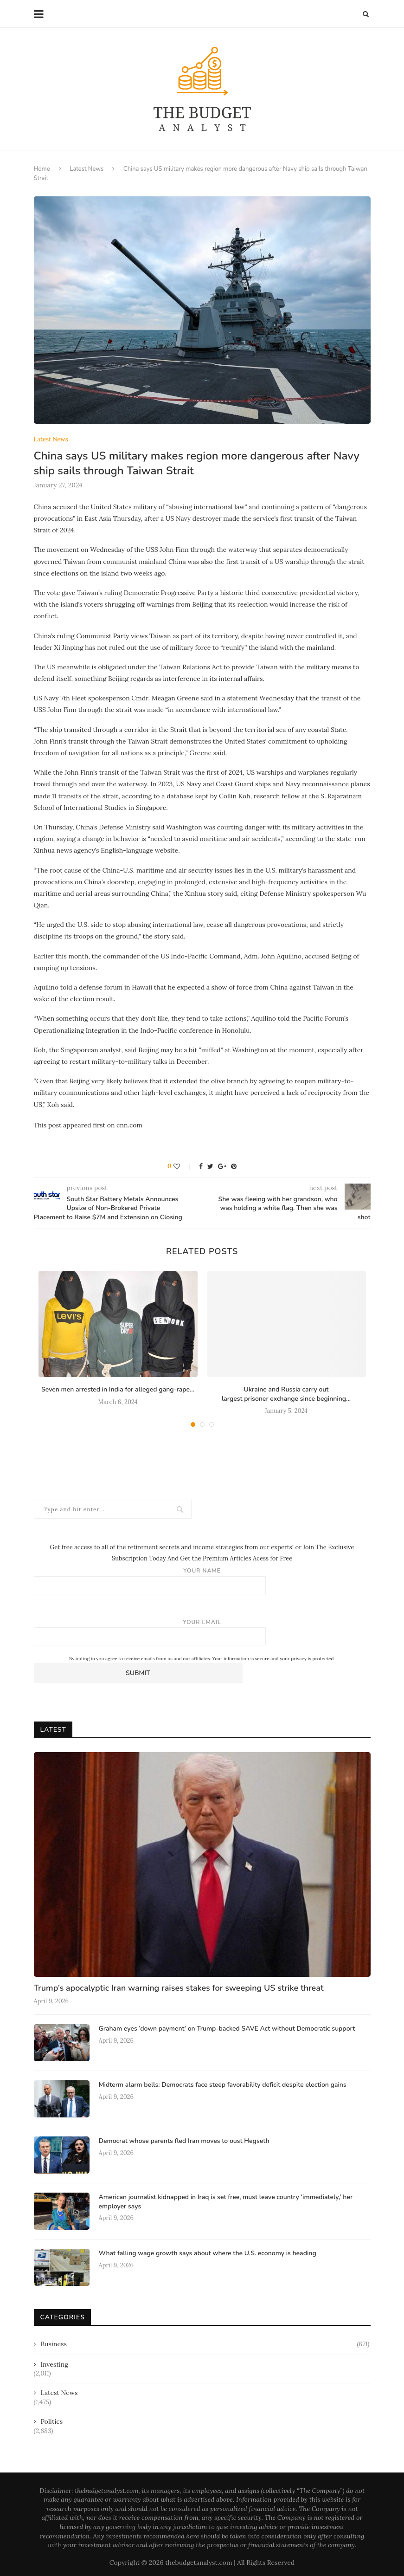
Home (42, 169)
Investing (55, 2364)
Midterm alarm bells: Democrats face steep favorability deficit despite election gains (222, 2084)
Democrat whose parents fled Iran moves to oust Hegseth (184, 2140)
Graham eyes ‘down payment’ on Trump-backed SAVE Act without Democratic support (227, 2028)
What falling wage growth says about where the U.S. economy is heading (207, 2253)
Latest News (86, 169)
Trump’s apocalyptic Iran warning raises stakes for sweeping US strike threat (179, 1987)
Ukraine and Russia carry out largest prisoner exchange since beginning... (286, 1394)
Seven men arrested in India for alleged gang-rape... (117, 1389)
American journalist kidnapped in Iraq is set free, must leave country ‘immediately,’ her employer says (226, 2202)
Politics (52, 2421)
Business (205, 2344)
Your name (202, 1580)
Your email (202, 1632)
